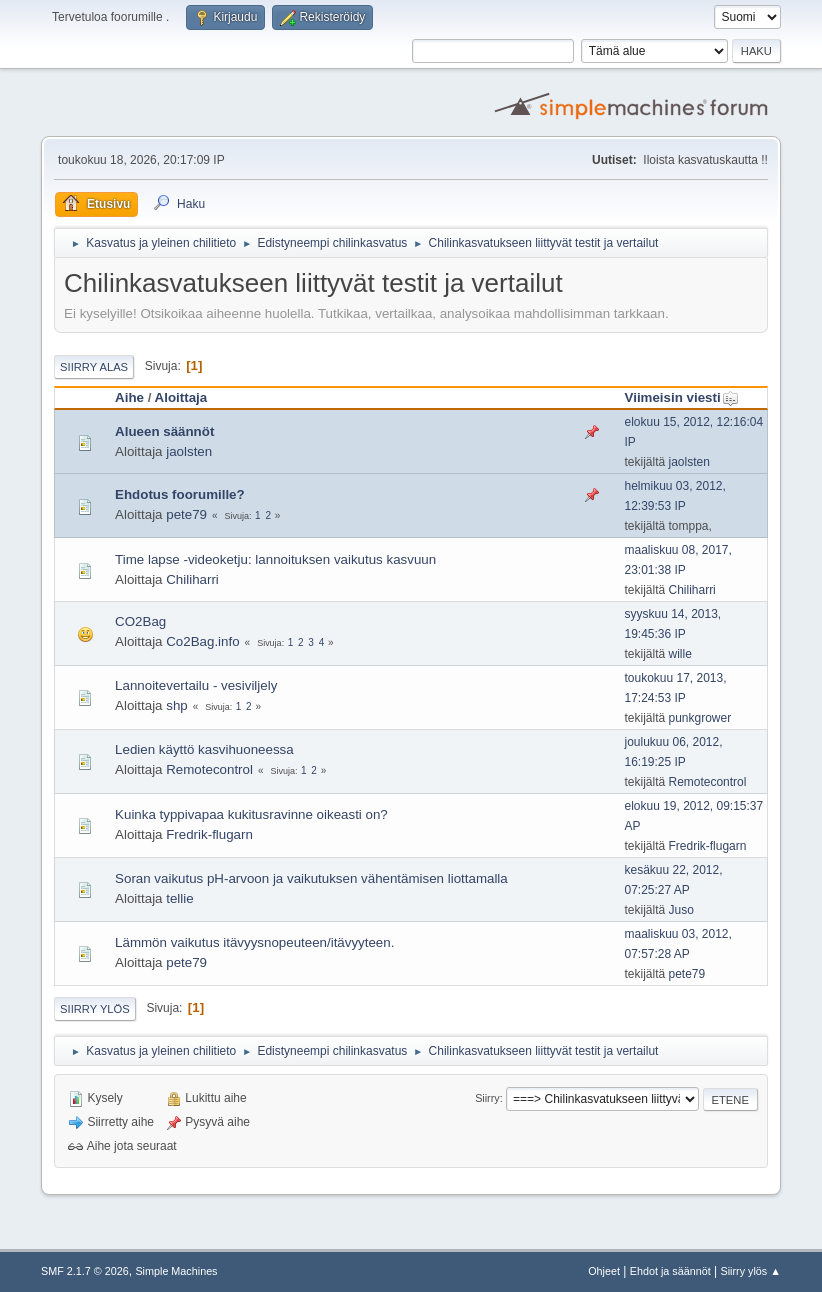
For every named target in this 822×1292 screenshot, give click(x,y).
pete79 (186, 514)
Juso (681, 910)
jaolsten (189, 451)
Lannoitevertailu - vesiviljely (196, 685)
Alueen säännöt (164, 431)
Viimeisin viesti (682, 397)
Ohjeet (604, 1271)
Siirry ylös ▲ (751, 1271)
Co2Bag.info (202, 641)
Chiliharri (192, 579)
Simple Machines (176, 1271)
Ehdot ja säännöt (670, 1271)
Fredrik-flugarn (209, 834)
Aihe (129, 397)
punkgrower (700, 718)
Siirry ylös (95, 1009)
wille (680, 654)
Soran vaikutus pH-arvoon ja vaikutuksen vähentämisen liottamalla (311, 878)
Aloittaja (181, 397)
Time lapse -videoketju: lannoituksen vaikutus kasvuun (275, 559)
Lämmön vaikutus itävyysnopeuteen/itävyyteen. (254, 942)
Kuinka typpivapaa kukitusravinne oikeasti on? (251, 814)
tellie (179, 898)
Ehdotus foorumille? (180, 494)
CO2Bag (140, 621)
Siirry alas (94, 367)
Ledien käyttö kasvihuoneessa (204, 749)
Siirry (487, 1098)
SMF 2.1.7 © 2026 (85, 1271)
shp (177, 705)
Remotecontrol (209, 769)
